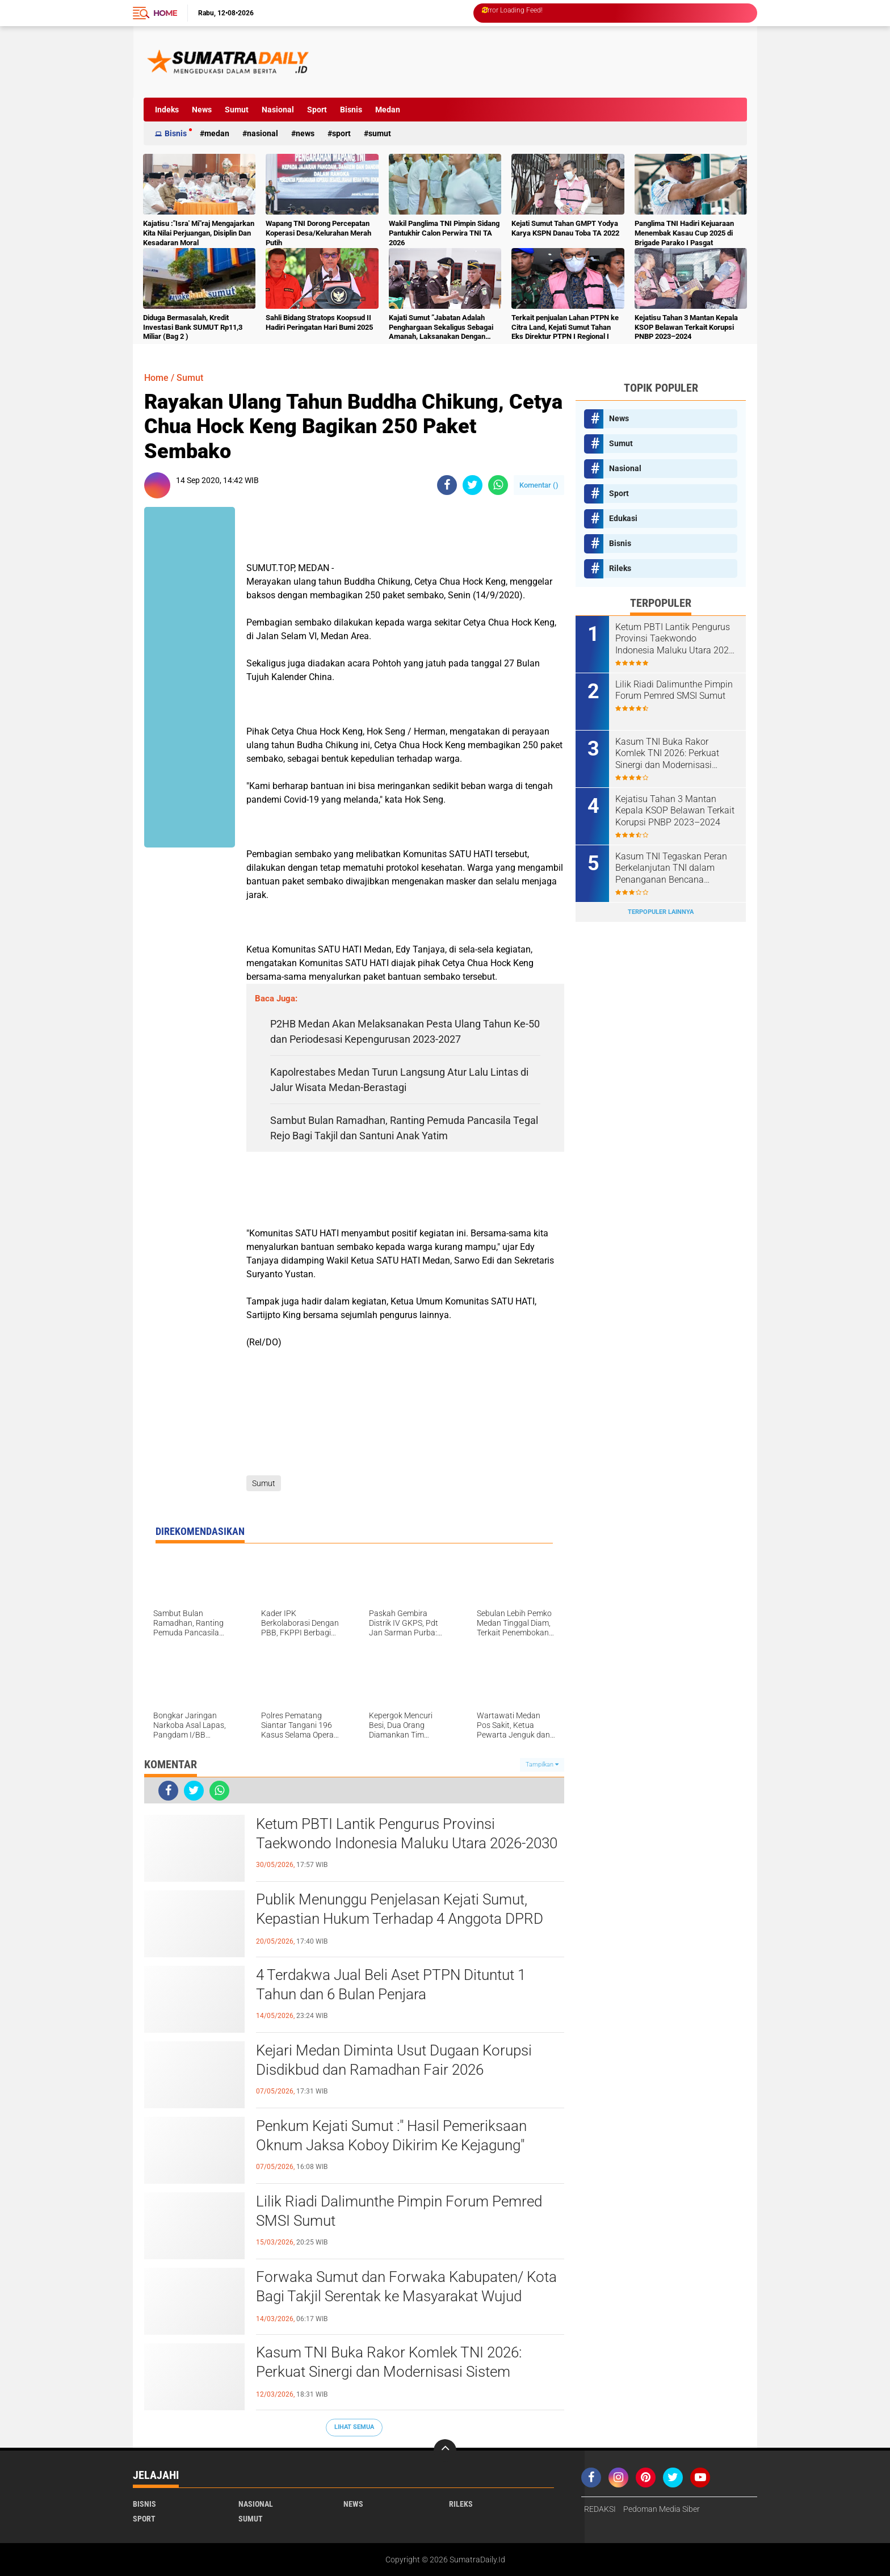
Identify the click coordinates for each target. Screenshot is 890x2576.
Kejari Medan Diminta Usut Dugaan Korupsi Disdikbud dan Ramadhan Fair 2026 (394, 2060)
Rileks (620, 568)
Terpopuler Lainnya (661, 912)
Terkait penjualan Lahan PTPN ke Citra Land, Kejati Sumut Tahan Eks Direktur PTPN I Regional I (565, 327)
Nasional (278, 109)
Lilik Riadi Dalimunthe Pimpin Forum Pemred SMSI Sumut (399, 2211)
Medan (387, 109)
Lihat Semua (354, 2427)
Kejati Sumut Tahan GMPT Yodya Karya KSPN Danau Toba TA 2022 (565, 228)
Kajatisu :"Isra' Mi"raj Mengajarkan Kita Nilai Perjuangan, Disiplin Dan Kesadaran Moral (198, 233)
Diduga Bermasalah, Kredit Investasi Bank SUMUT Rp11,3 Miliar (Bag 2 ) (192, 327)
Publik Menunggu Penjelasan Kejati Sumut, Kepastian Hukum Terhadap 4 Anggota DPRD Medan (399, 1918)
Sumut (237, 109)
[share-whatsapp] (498, 485)
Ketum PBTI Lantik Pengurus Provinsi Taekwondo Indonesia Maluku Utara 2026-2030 (406, 1833)
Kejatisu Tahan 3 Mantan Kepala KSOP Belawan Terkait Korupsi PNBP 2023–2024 (686, 327)
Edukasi (623, 518)
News (202, 109)
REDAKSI (600, 2509)
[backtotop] (445, 2450)
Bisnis (351, 109)
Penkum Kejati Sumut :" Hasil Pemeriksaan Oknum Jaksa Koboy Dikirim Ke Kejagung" (391, 2135)
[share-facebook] (447, 485)
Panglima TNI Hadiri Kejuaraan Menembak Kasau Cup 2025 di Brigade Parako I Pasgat (684, 233)
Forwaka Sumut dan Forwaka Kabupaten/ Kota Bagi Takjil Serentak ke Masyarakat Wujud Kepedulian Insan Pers (406, 2296)
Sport (317, 109)
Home (165, 13)
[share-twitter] (472, 485)
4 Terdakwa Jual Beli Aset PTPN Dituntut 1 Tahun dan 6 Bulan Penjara (391, 1984)
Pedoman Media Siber (661, 2509)
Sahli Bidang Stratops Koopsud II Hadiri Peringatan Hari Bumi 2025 (319, 322)
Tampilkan (542, 1764)
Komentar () (539, 485)
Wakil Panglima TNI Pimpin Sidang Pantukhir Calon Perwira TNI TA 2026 (444, 233)
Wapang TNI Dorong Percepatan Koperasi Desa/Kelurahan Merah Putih (318, 233)
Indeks (167, 109)
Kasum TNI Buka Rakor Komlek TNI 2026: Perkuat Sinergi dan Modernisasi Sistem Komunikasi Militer (389, 2371)
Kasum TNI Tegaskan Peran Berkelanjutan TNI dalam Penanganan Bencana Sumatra (671, 868)
